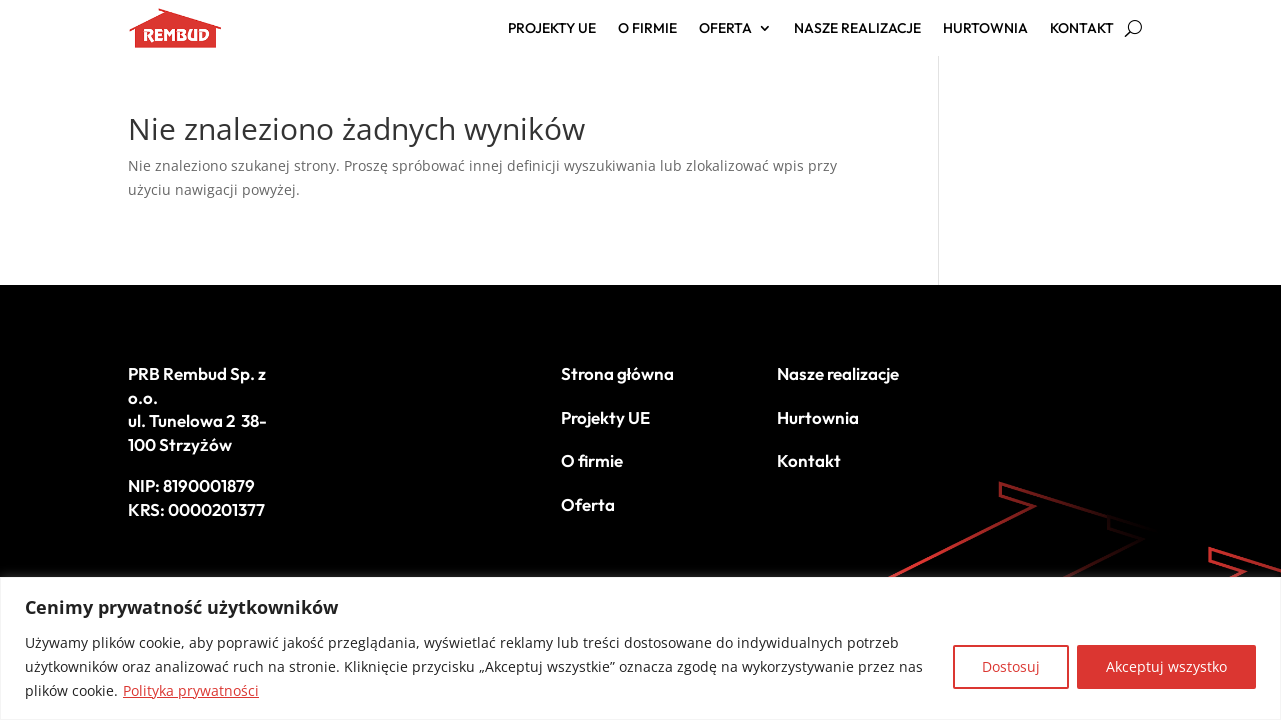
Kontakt (1082, 29)
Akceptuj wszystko (1166, 666)
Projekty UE (552, 29)
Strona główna (618, 373)
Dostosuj (1011, 666)
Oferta (725, 29)
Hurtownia (985, 29)
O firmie (647, 29)
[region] (640, 648)
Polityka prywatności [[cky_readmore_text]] (191, 690)
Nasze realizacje (857, 29)
